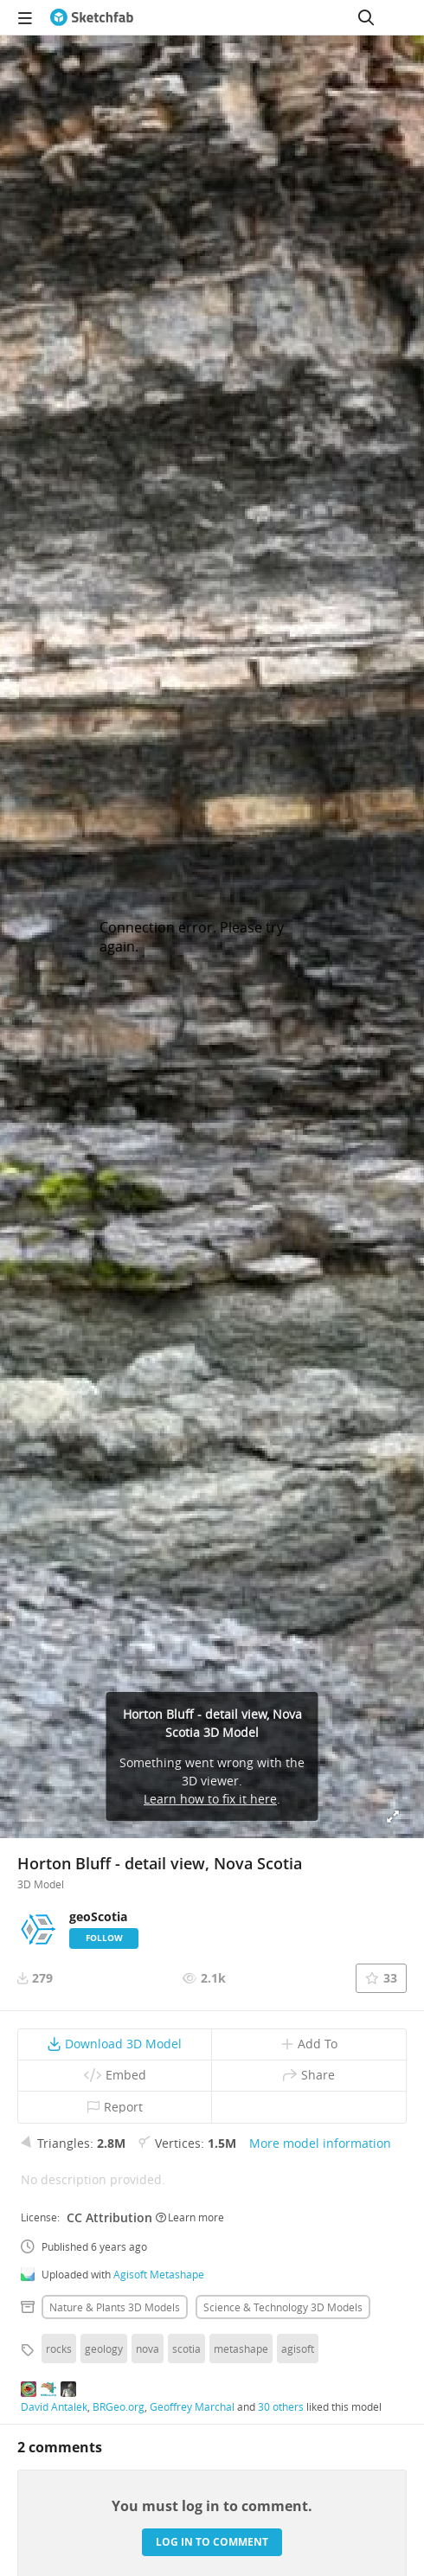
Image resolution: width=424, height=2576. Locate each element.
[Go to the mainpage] (91, 17)
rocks (59, 2348)
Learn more (190, 2217)
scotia (186, 2348)
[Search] (366, 17)
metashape (241, 2348)
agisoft (297, 2348)
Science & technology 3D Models (283, 2307)
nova (147, 2348)
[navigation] (25, 17)
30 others (281, 2406)
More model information (320, 2143)
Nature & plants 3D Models (114, 2307)
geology (104, 2348)
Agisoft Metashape (158, 2274)
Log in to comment (212, 2541)
